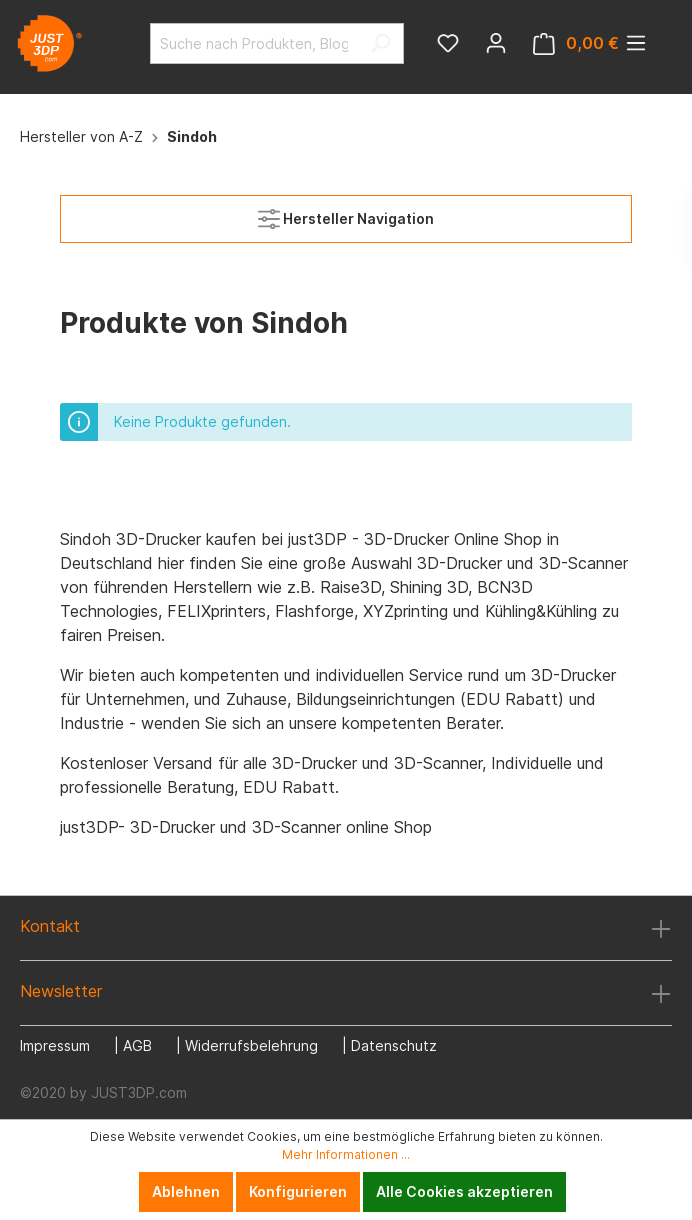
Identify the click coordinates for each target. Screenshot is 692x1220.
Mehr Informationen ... (346, 1154)
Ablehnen (186, 1191)
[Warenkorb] (576, 43)
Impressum (55, 1045)
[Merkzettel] (448, 43)
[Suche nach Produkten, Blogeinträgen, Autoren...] (254, 43)
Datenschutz (394, 1045)
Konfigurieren (298, 1191)
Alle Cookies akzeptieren (464, 1191)
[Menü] (636, 43)
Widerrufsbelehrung (251, 1045)
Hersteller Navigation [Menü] (346, 214)
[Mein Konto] (496, 43)
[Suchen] (380, 43)
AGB (137, 1045)
